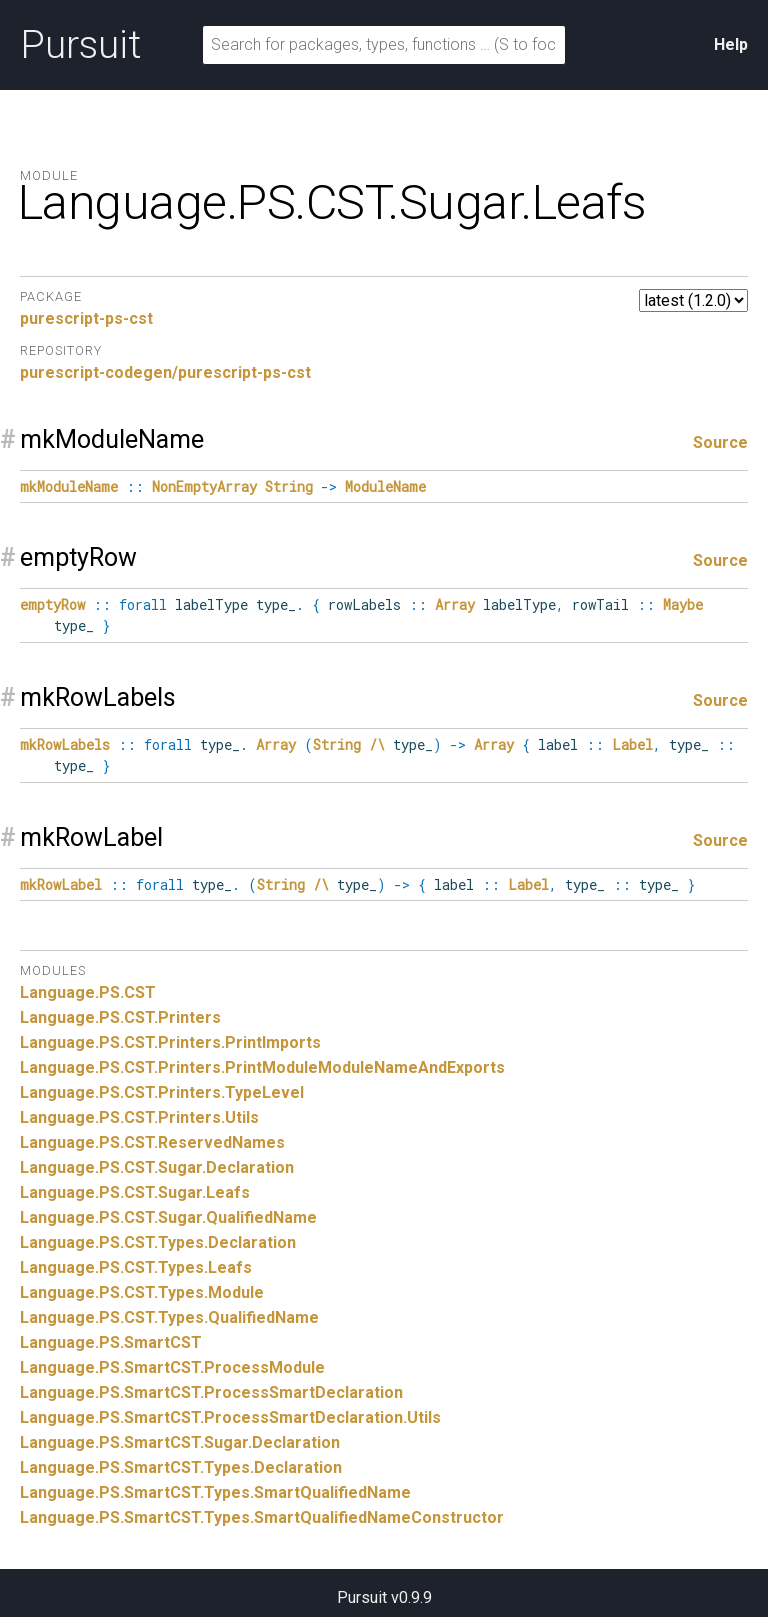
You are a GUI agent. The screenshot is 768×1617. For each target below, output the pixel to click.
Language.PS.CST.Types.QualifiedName (169, 1317)
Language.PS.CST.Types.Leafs (136, 1267)
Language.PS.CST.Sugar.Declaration (157, 1167)
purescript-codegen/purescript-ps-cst (165, 372)
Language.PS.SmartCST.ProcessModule (172, 1367)
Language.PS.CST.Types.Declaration (158, 1242)
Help (731, 44)
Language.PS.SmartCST (111, 1342)
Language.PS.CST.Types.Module (142, 1292)
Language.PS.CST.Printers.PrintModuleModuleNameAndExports (262, 1067)
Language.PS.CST (88, 992)
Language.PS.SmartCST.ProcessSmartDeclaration (211, 1392)
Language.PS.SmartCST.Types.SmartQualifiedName (215, 1492)
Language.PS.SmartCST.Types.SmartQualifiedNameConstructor (262, 1517)
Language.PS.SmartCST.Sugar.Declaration (180, 1442)
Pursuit (80, 45)
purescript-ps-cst (86, 318)
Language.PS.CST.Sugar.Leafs (135, 1192)
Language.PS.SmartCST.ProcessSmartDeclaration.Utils (230, 1417)
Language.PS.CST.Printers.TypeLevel (162, 1092)
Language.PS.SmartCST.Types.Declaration (181, 1467)
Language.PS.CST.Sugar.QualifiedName (168, 1217)
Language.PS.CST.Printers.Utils (139, 1117)
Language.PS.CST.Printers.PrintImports (170, 1042)
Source (720, 442)
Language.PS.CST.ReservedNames (152, 1142)
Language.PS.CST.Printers (120, 1017)
